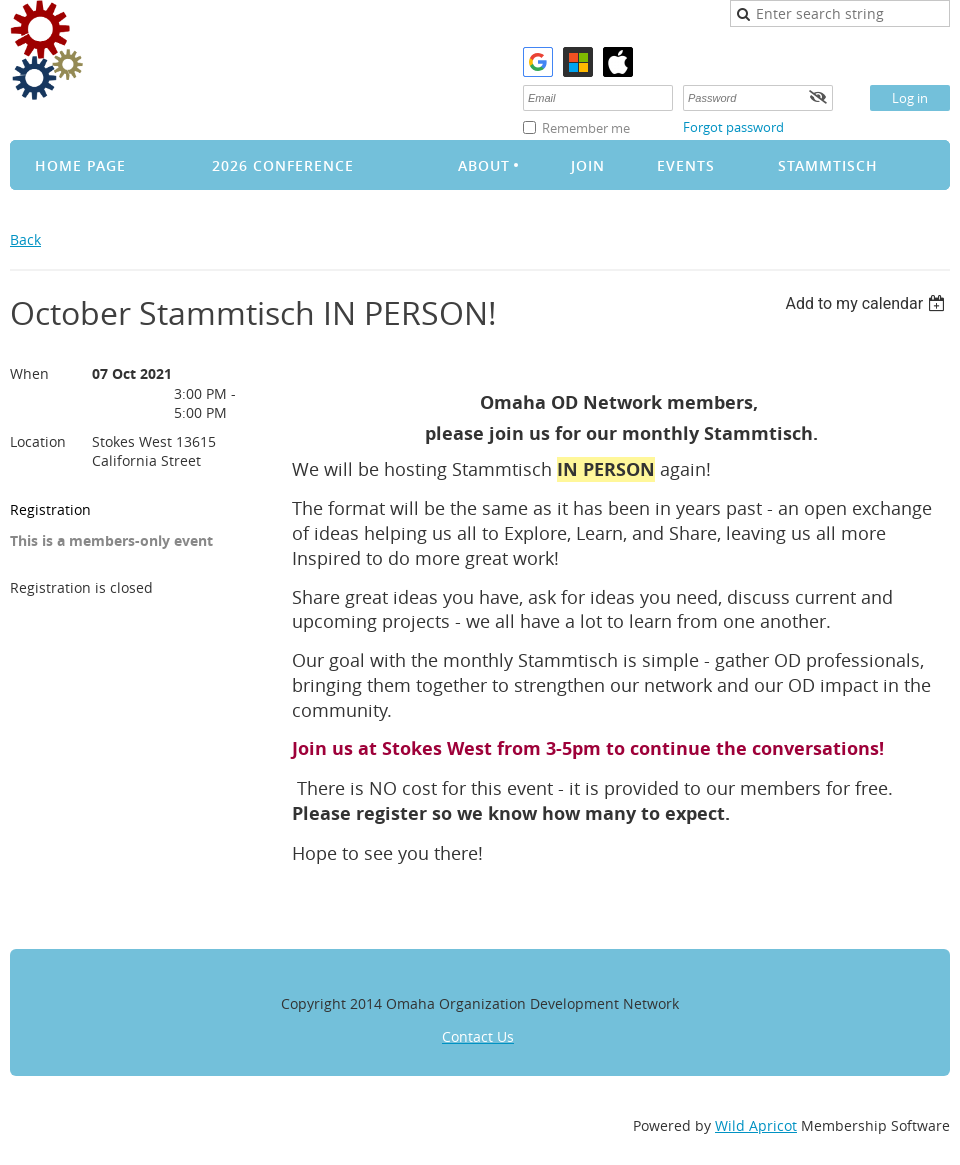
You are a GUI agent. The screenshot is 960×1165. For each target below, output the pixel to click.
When (29, 373)
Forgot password (733, 127)
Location (38, 441)
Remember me (586, 128)
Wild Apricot (756, 1125)
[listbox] (867, 303)
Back (25, 239)
